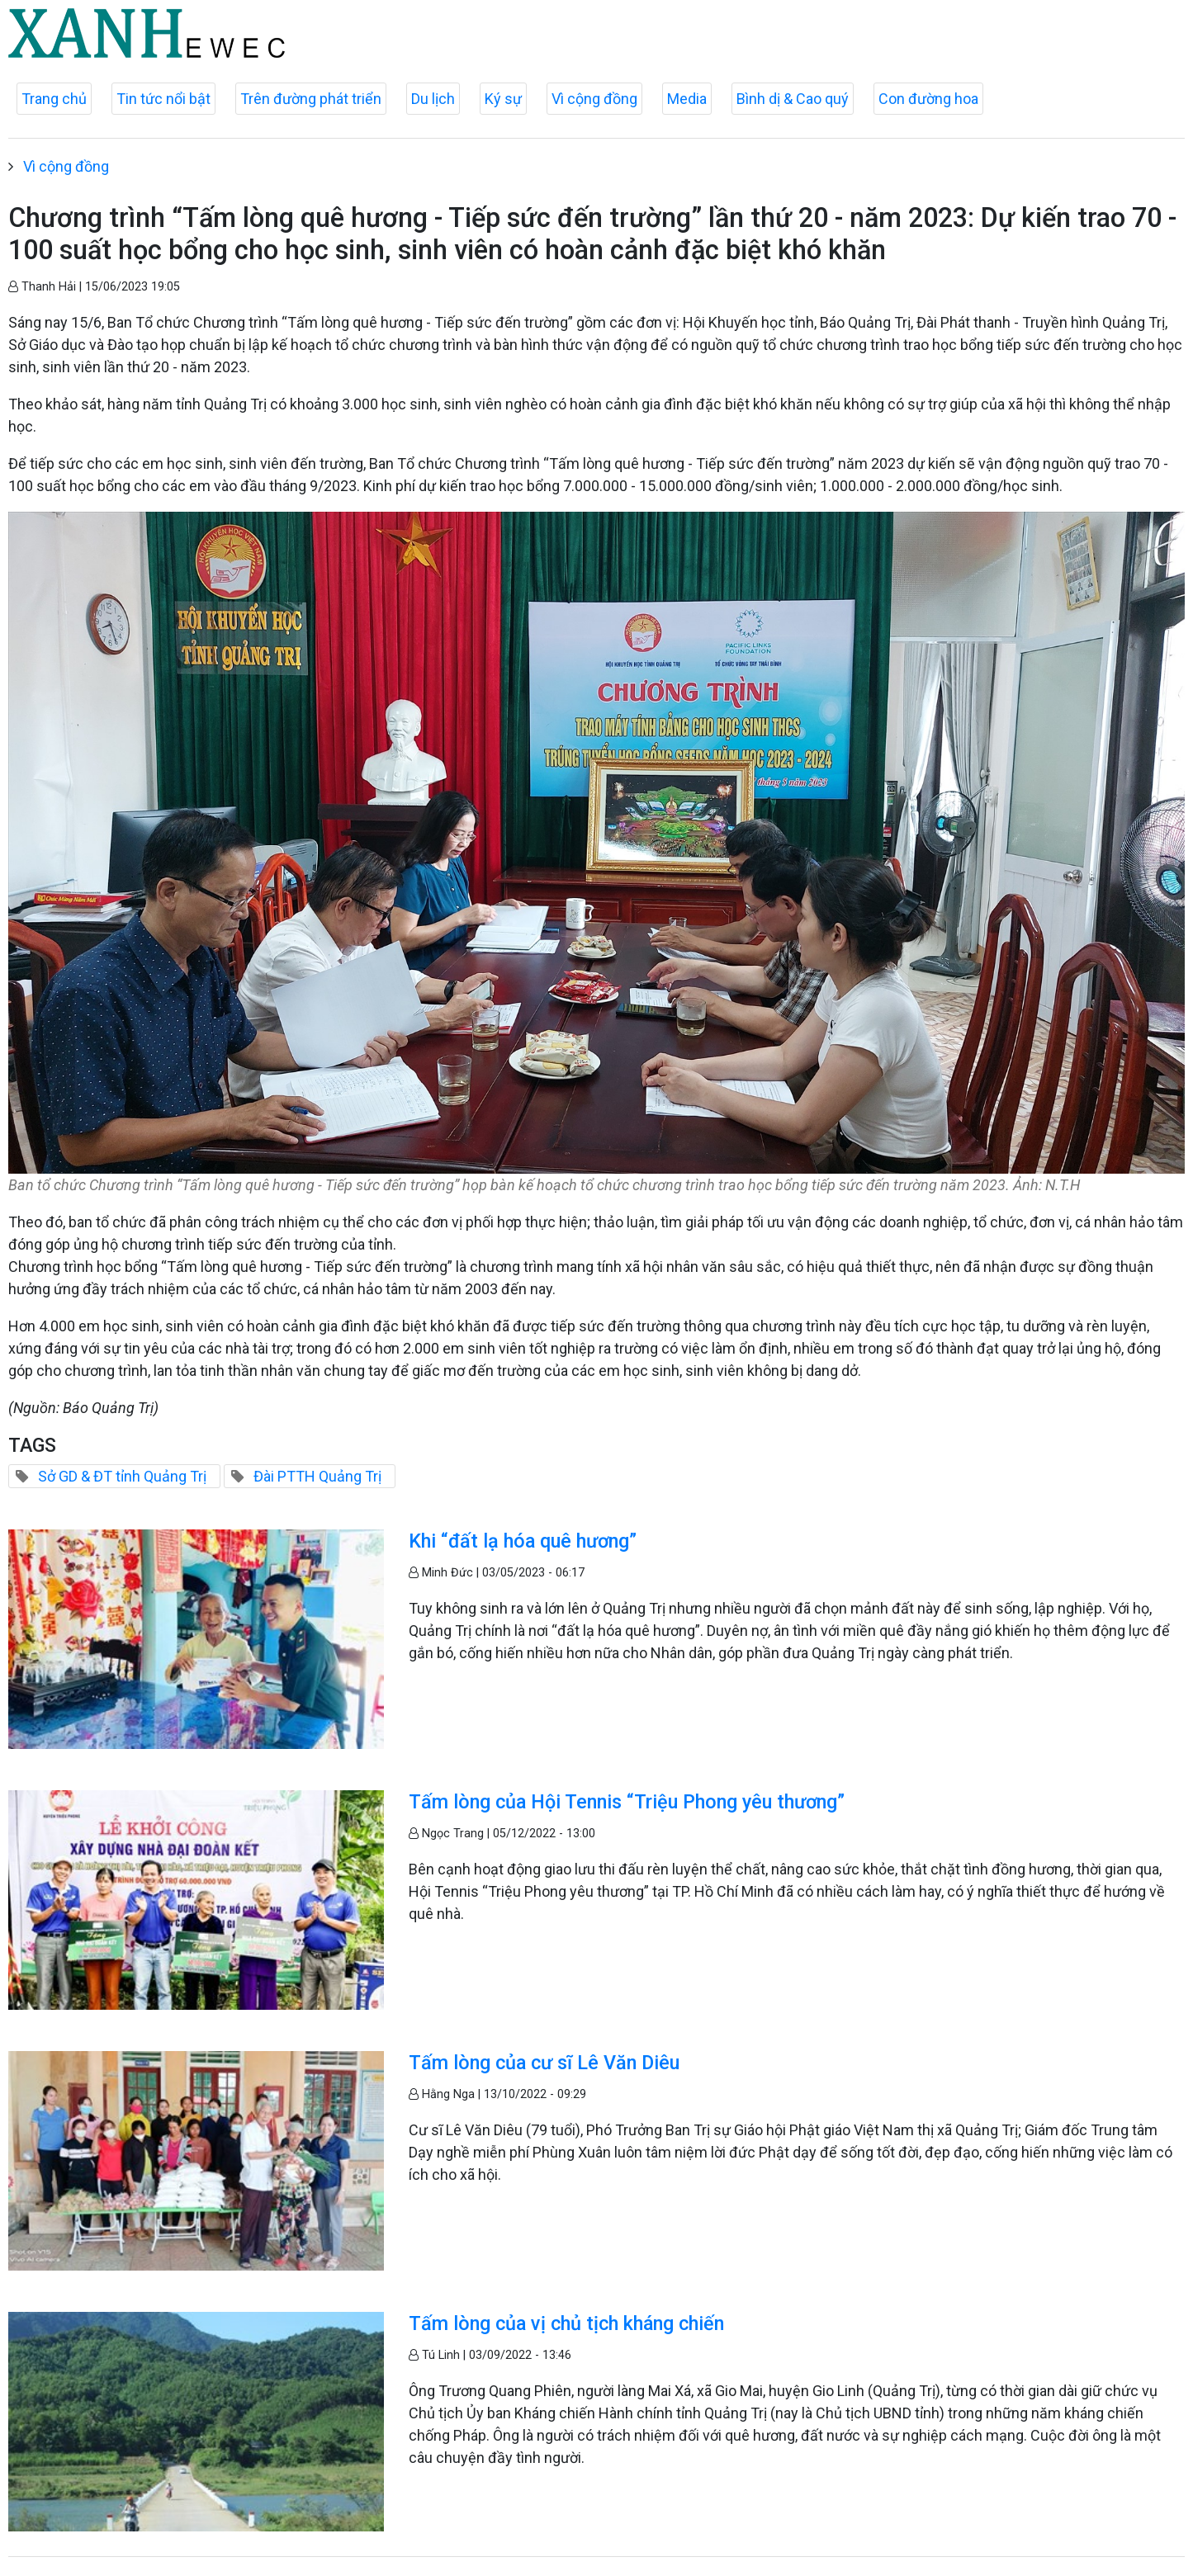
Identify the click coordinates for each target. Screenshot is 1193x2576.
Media (687, 98)
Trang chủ (54, 98)
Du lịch (433, 98)
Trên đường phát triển (310, 98)
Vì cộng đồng (594, 98)
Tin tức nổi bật (163, 98)
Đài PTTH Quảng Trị (317, 1476)
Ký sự (503, 98)
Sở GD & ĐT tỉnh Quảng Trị (122, 1476)
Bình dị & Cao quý (792, 98)
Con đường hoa (928, 98)
